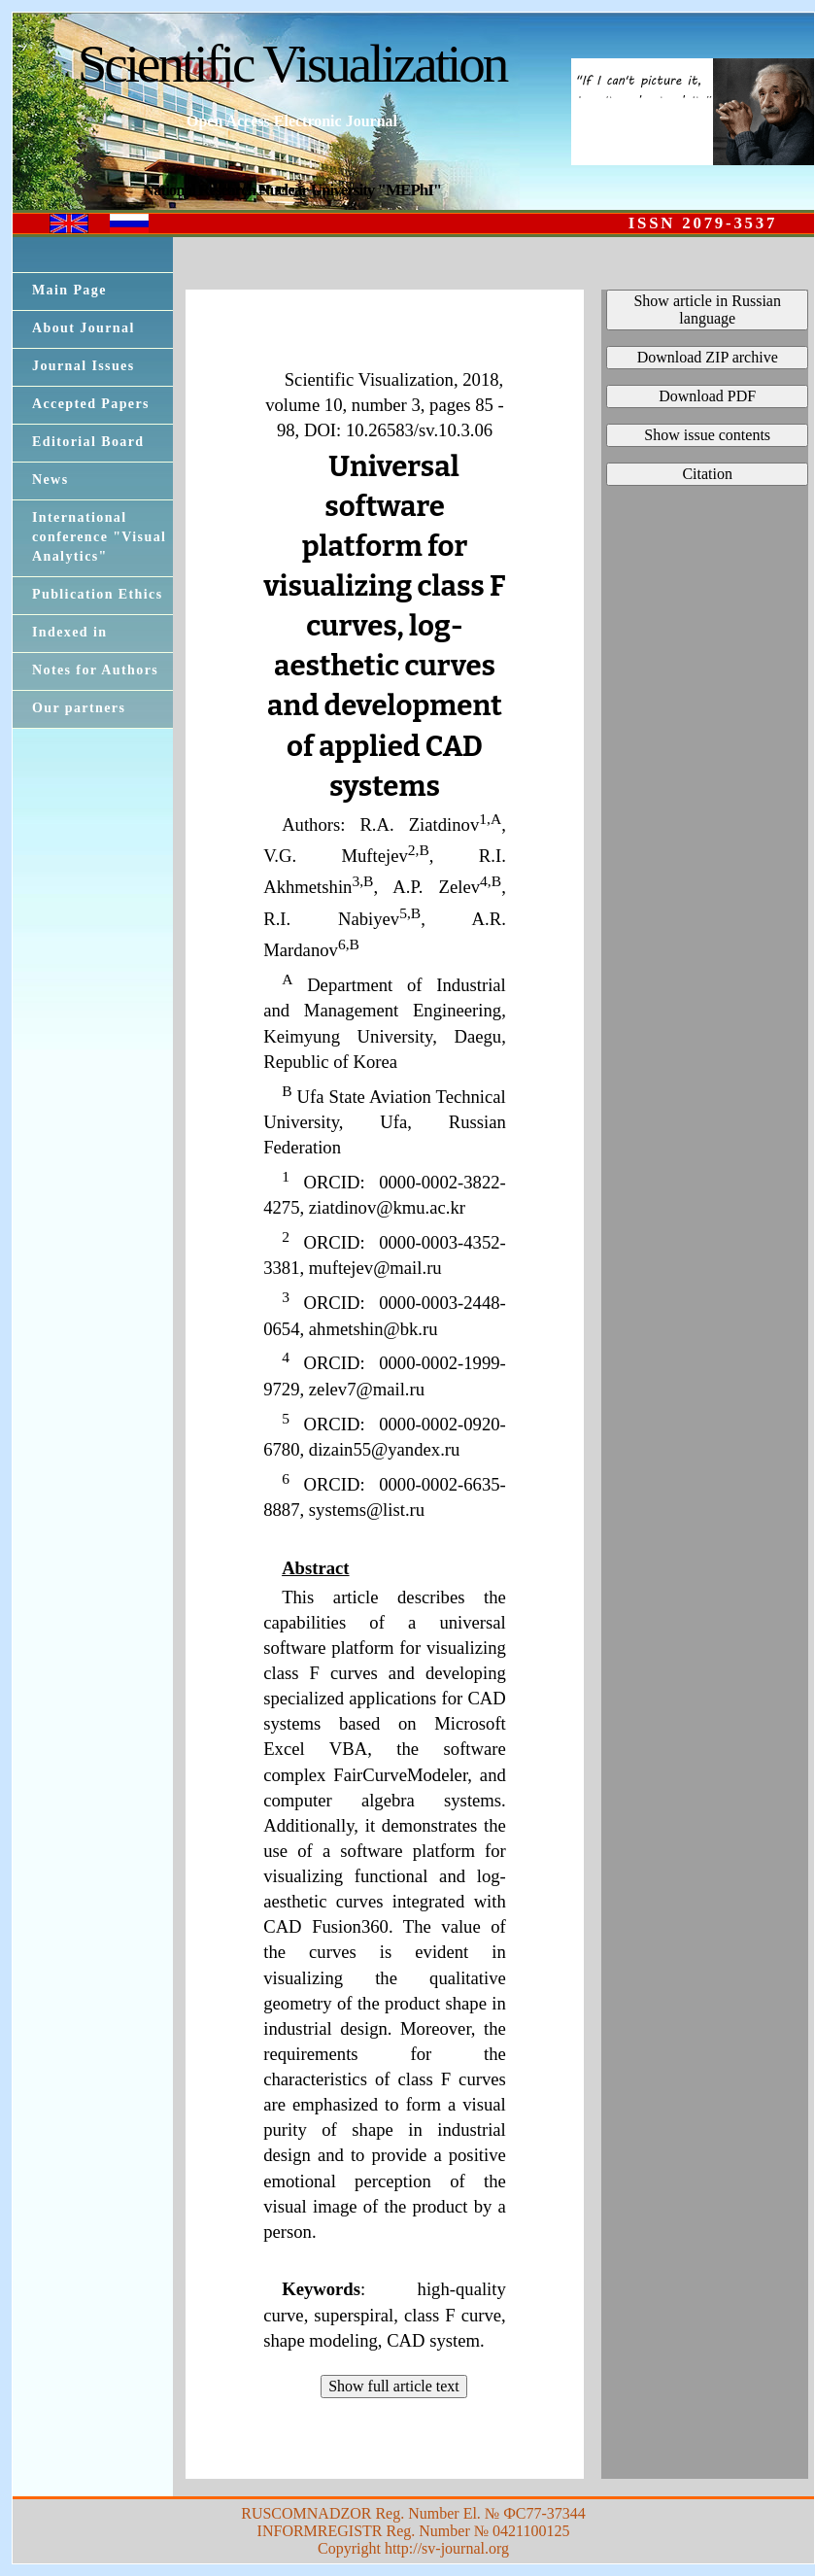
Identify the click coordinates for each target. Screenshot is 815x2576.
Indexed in (69, 632)
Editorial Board (88, 441)
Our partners (78, 708)
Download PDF (707, 396)
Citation (707, 473)
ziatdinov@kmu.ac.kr (387, 1207)
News (50, 479)
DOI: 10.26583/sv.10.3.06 (398, 430)
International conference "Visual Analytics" (99, 537)
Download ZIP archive (707, 357)
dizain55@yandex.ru (384, 1449)
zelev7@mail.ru (366, 1389)
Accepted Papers (91, 403)
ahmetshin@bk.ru (373, 1329)
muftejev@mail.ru (375, 1267)
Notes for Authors (95, 670)
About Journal (83, 328)
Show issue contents (707, 435)
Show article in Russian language (707, 309)
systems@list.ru (366, 1509)
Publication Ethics (97, 594)
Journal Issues (83, 366)
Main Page (69, 290)
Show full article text (393, 2386)
